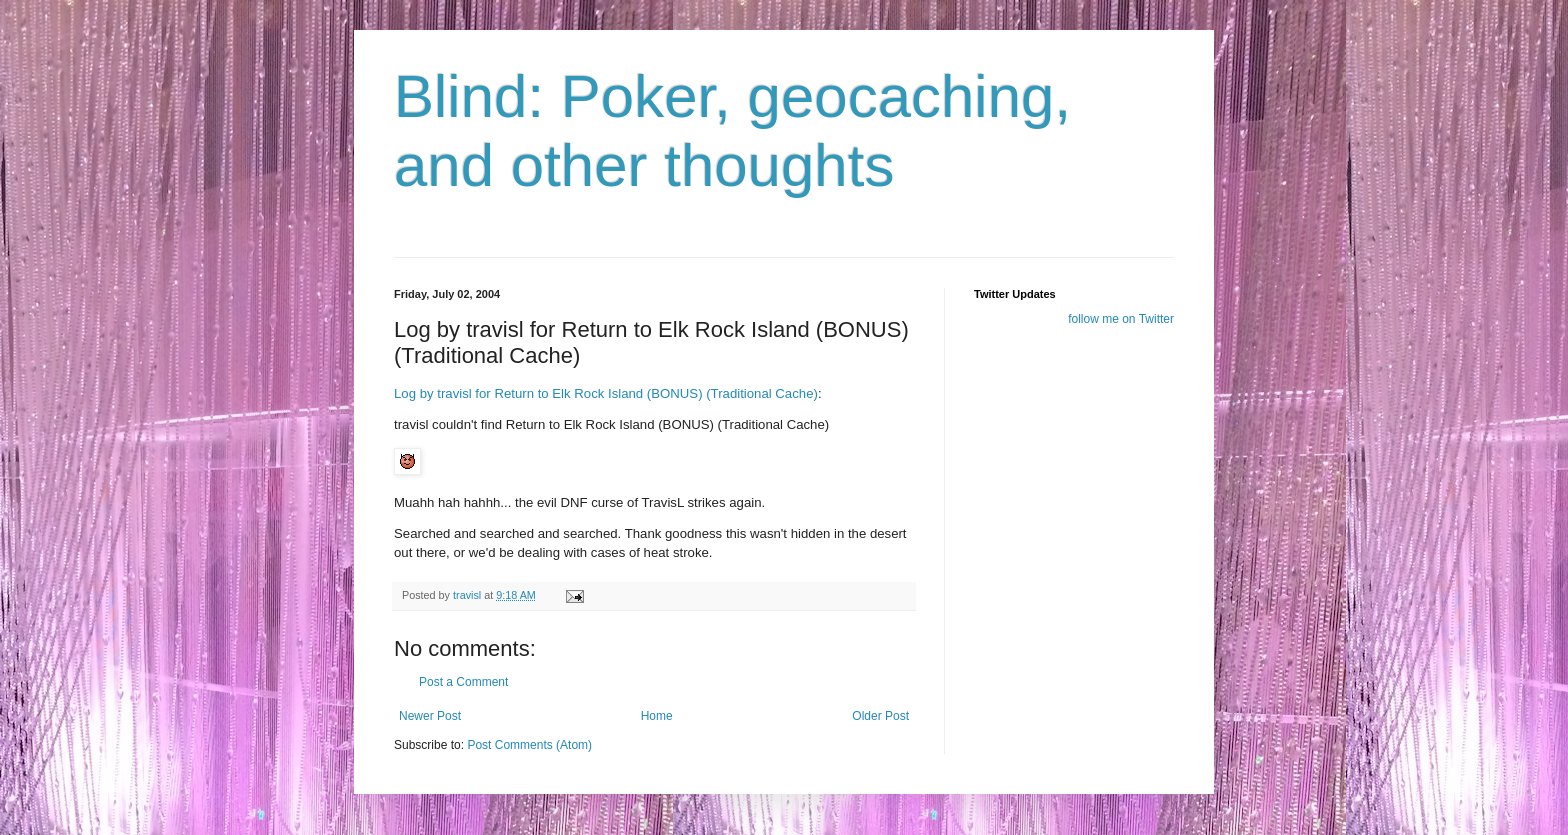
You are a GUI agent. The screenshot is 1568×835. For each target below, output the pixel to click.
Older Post (880, 716)
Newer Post (430, 716)
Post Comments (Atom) (529, 745)
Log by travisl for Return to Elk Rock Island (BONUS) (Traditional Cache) (606, 393)
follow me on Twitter (1121, 319)
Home (657, 716)
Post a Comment (463, 682)
